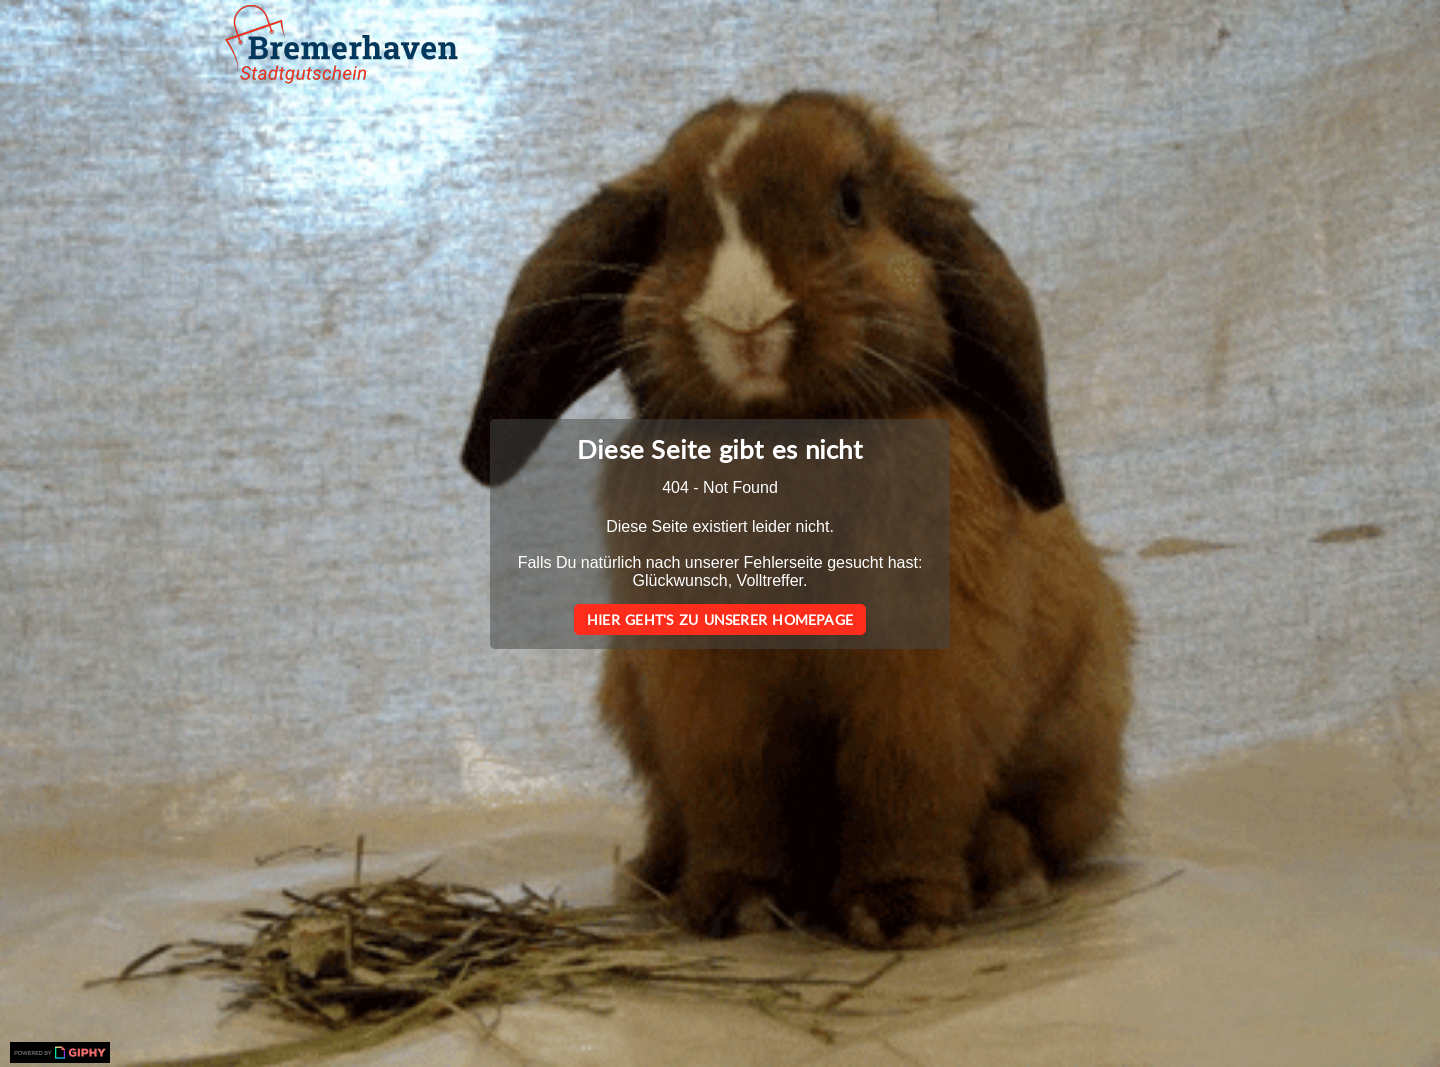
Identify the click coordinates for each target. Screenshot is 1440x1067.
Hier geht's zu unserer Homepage (720, 619)
